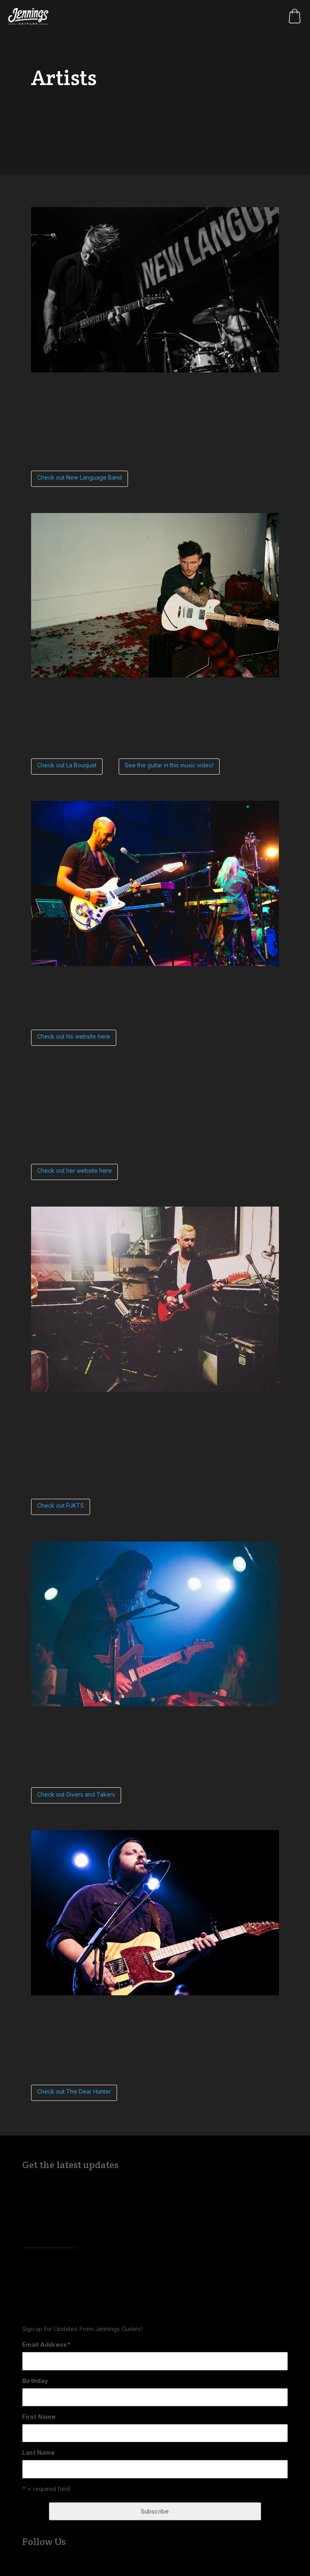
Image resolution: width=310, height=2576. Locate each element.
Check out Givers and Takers (76, 1794)
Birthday (35, 2381)
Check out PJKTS (60, 1505)
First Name (39, 2416)
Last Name (38, 2452)
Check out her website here (74, 1170)
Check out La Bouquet (66, 765)
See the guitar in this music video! (169, 765)
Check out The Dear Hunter (74, 2091)
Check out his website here (73, 1036)
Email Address (46, 2344)
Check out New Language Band (79, 477)
